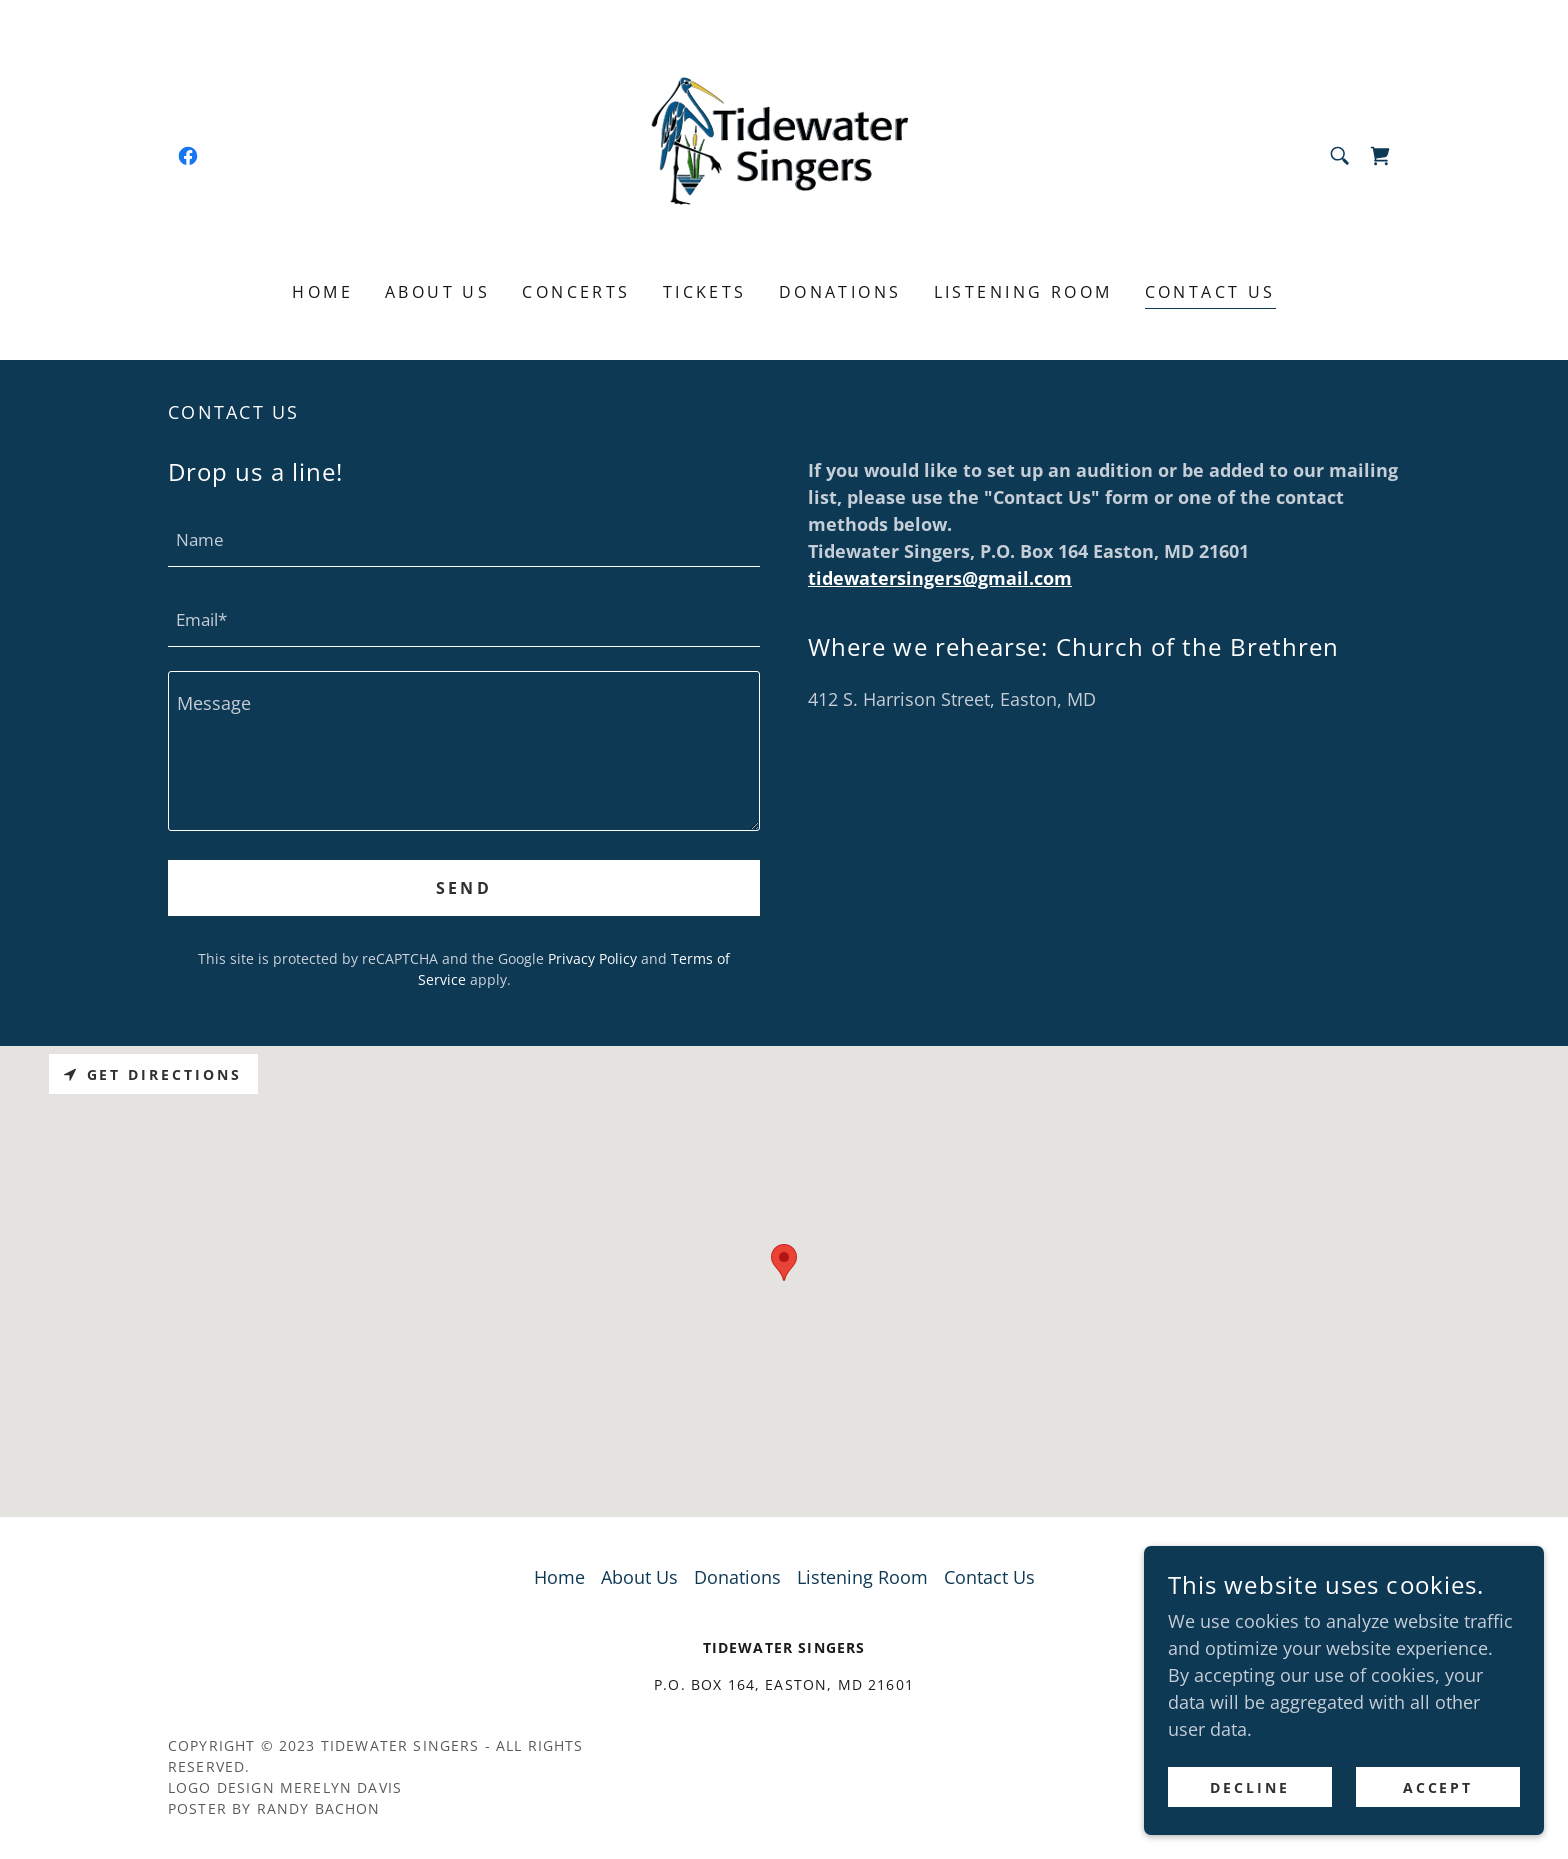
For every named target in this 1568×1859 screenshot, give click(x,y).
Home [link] (322, 292)
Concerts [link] (576, 292)
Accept (1438, 1787)
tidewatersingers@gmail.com (940, 578)
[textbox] (464, 539)
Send (464, 888)
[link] (188, 156)
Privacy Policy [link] (592, 958)
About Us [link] (437, 292)
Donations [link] (840, 292)
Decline (1250, 1787)
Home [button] (559, 1577)
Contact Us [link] (1210, 292)
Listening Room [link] (1023, 292)
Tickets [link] (705, 292)
